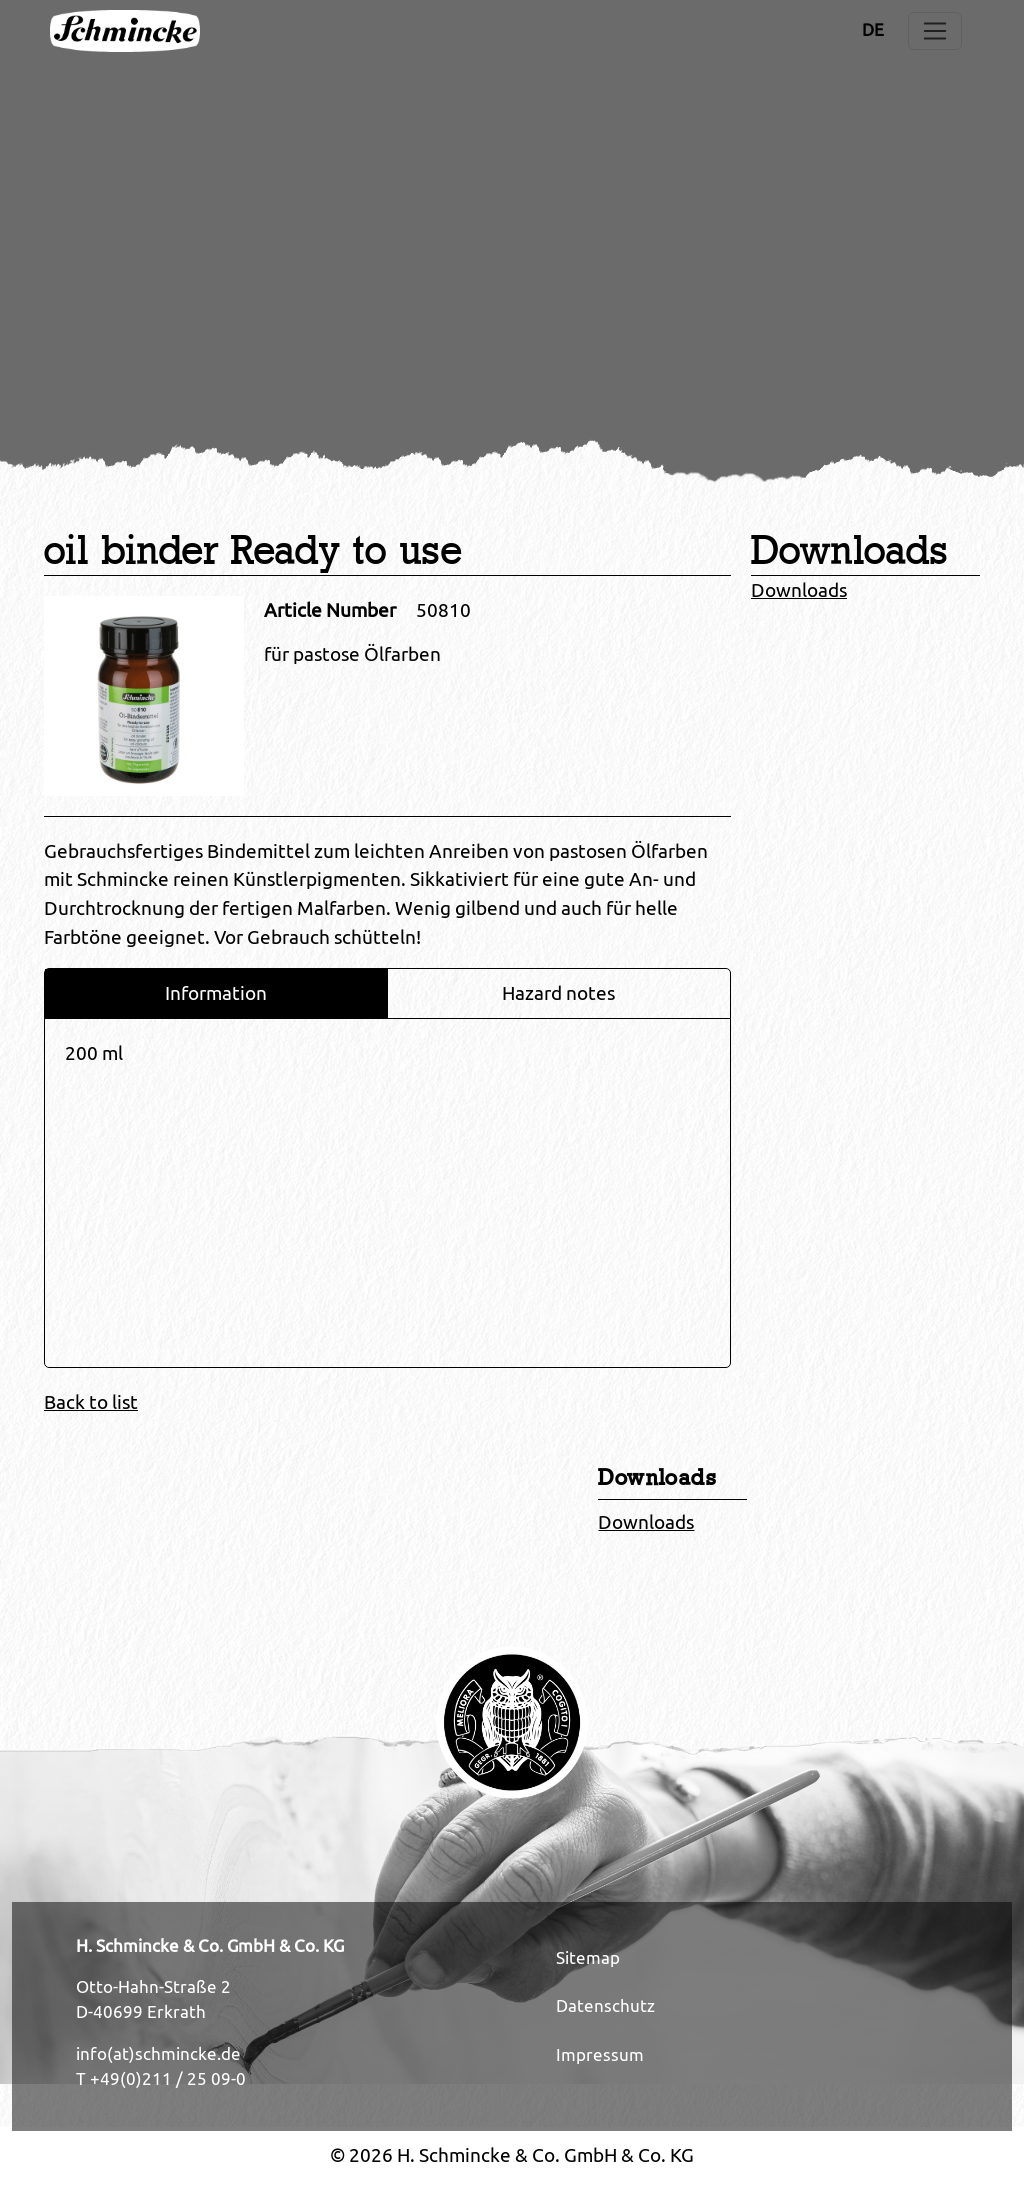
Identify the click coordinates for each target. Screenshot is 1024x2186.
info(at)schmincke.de (158, 2054)
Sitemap (588, 1958)
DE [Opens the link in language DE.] (873, 30)
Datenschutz (605, 2006)
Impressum (600, 2055)
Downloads (799, 590)
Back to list (91, 1402)
